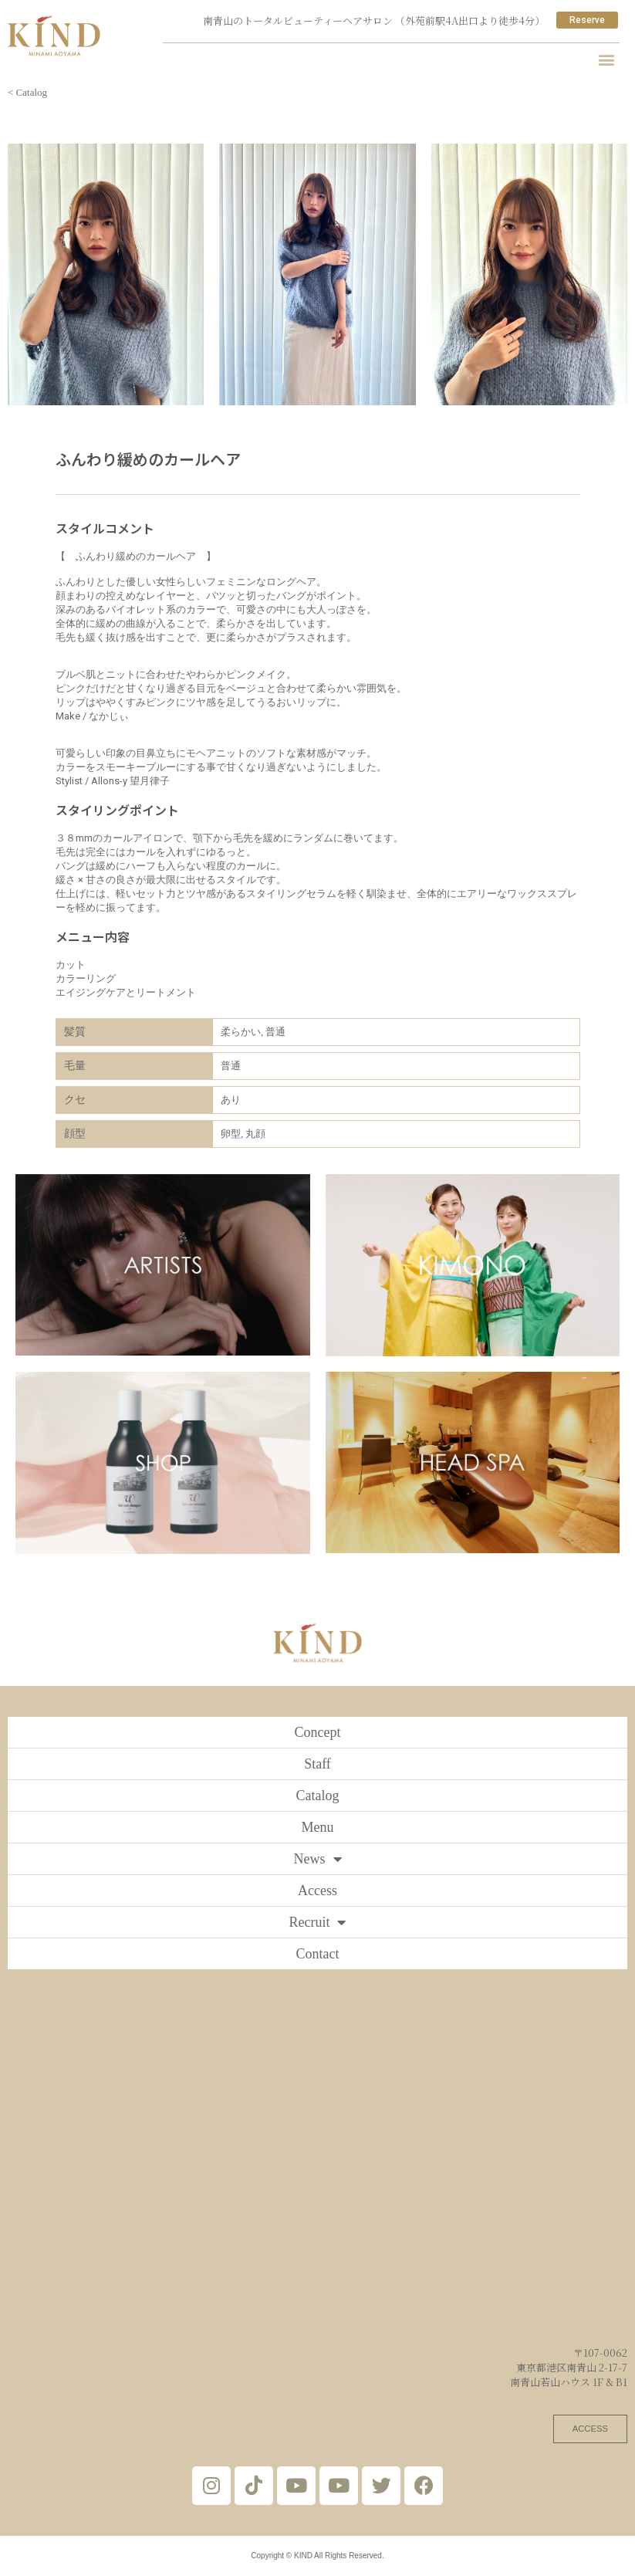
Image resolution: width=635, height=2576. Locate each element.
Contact (317, 1954)
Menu (318, 1827)
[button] (607, 59)
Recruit (317, 1922)
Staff (317, 1764)
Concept (318, 1732)
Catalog (317, 1795)
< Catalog (27, 92)
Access (317, 1890)
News (318, 1859)
